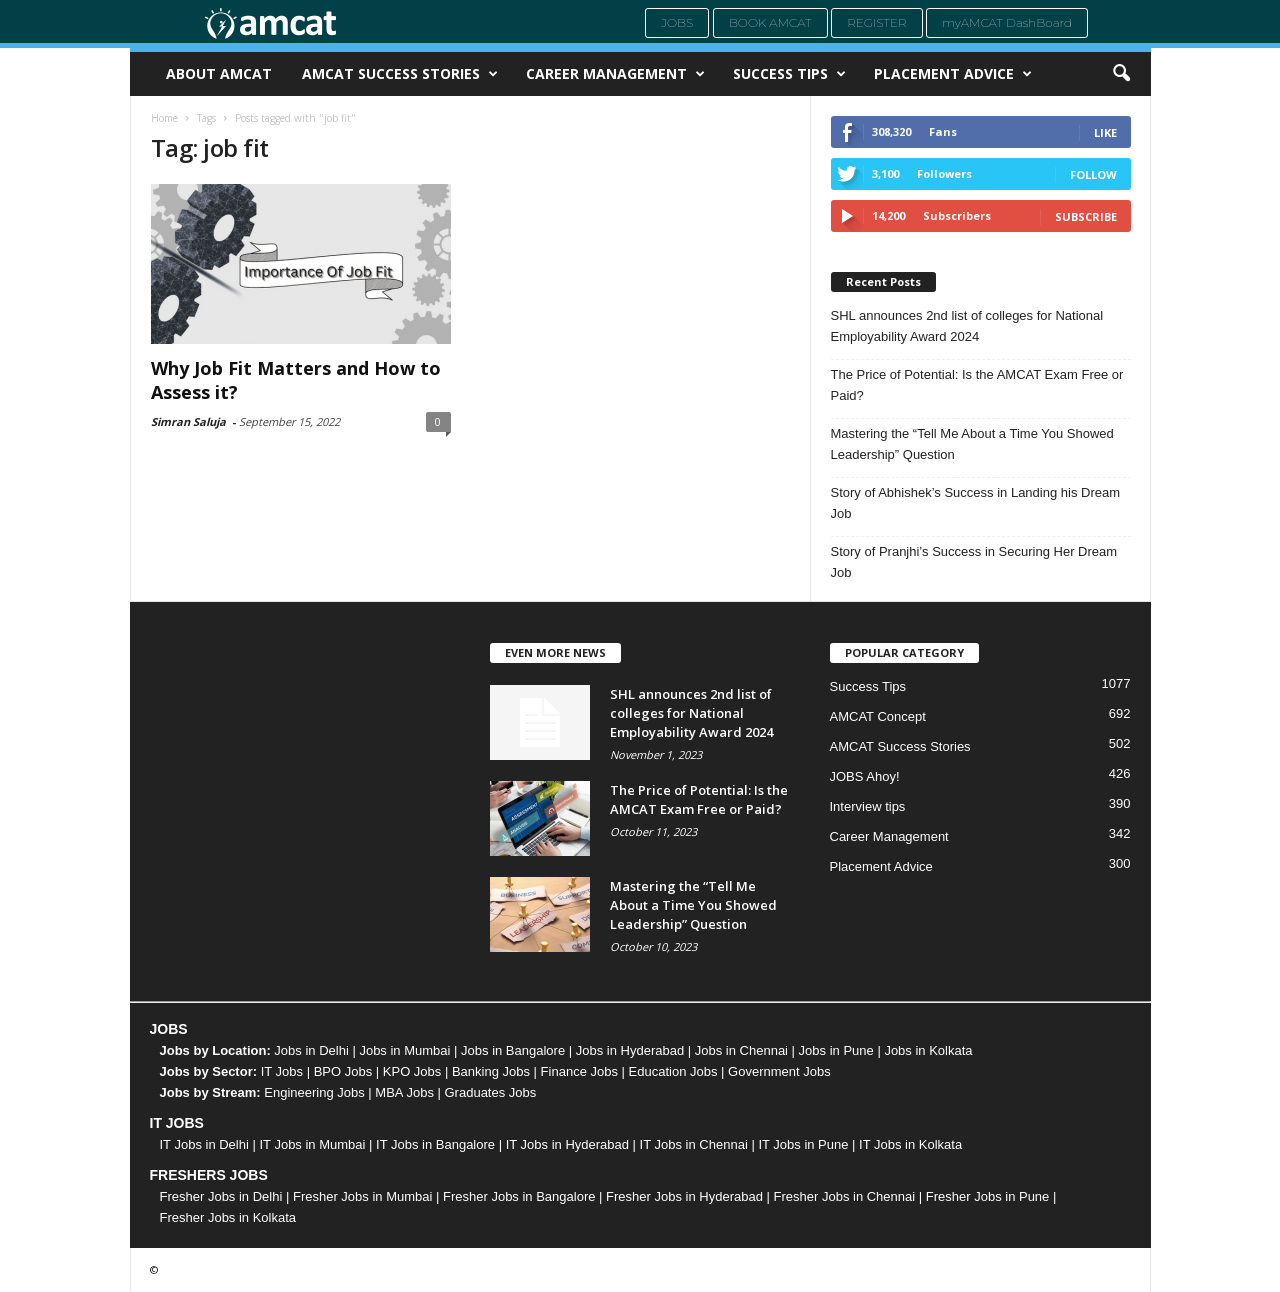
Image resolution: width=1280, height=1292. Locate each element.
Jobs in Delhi (311, 1050)
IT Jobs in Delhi (204, 1144)
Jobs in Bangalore (513, 1050)
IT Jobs (282, 1071)
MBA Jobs (404, 1092)
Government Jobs (779, 1071)
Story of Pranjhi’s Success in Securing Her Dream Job (974, 562)
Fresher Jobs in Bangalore (519, 1196)
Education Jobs (673, 1071)
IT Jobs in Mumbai (312, 1144)
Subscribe (1086, 216)
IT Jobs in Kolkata (910, 1144)
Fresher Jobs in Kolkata (228, 1217)
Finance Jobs (579, 1071)
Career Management (615, 74)
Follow (1093, 174)
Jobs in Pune (836, 1050)
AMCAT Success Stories (400, 74)
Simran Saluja (188, 421)
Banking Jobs (491, 1071)
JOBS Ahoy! (865, 776)
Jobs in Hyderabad (630, 1050)
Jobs (677, 22)
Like (1105, 132)
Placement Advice (953, 74)
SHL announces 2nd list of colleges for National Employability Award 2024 (967, 326)
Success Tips (789, 74)
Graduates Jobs (491, 1092)
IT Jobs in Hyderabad (567, 1144)
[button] (1121, 74)
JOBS (169, 1029)
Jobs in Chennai (741, 1050)
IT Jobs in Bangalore (435, 1144)
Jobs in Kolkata (928, 1050)
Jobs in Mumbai (404, 1050)
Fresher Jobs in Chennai (845, 1196)
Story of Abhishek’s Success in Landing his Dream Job (976, 503)
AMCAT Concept (878, 716)
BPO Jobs (343, 1071)
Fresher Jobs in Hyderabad (684, 1196)
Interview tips (868, 806)
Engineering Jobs (314, 1092)
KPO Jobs (412, 1071)
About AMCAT (219, 73)
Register (877, 22)
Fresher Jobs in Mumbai (362, 1196)
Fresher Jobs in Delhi (221, 1196)
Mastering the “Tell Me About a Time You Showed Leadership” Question (972, 444)
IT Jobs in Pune (803, 1144)
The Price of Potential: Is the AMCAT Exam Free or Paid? (977, 385)
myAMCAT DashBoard (1007, 22)
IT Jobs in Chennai (694, 1144)
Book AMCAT (770, 22)
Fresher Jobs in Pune (988, 1196)
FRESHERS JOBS (209, 1175)
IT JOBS (177, 1123)
